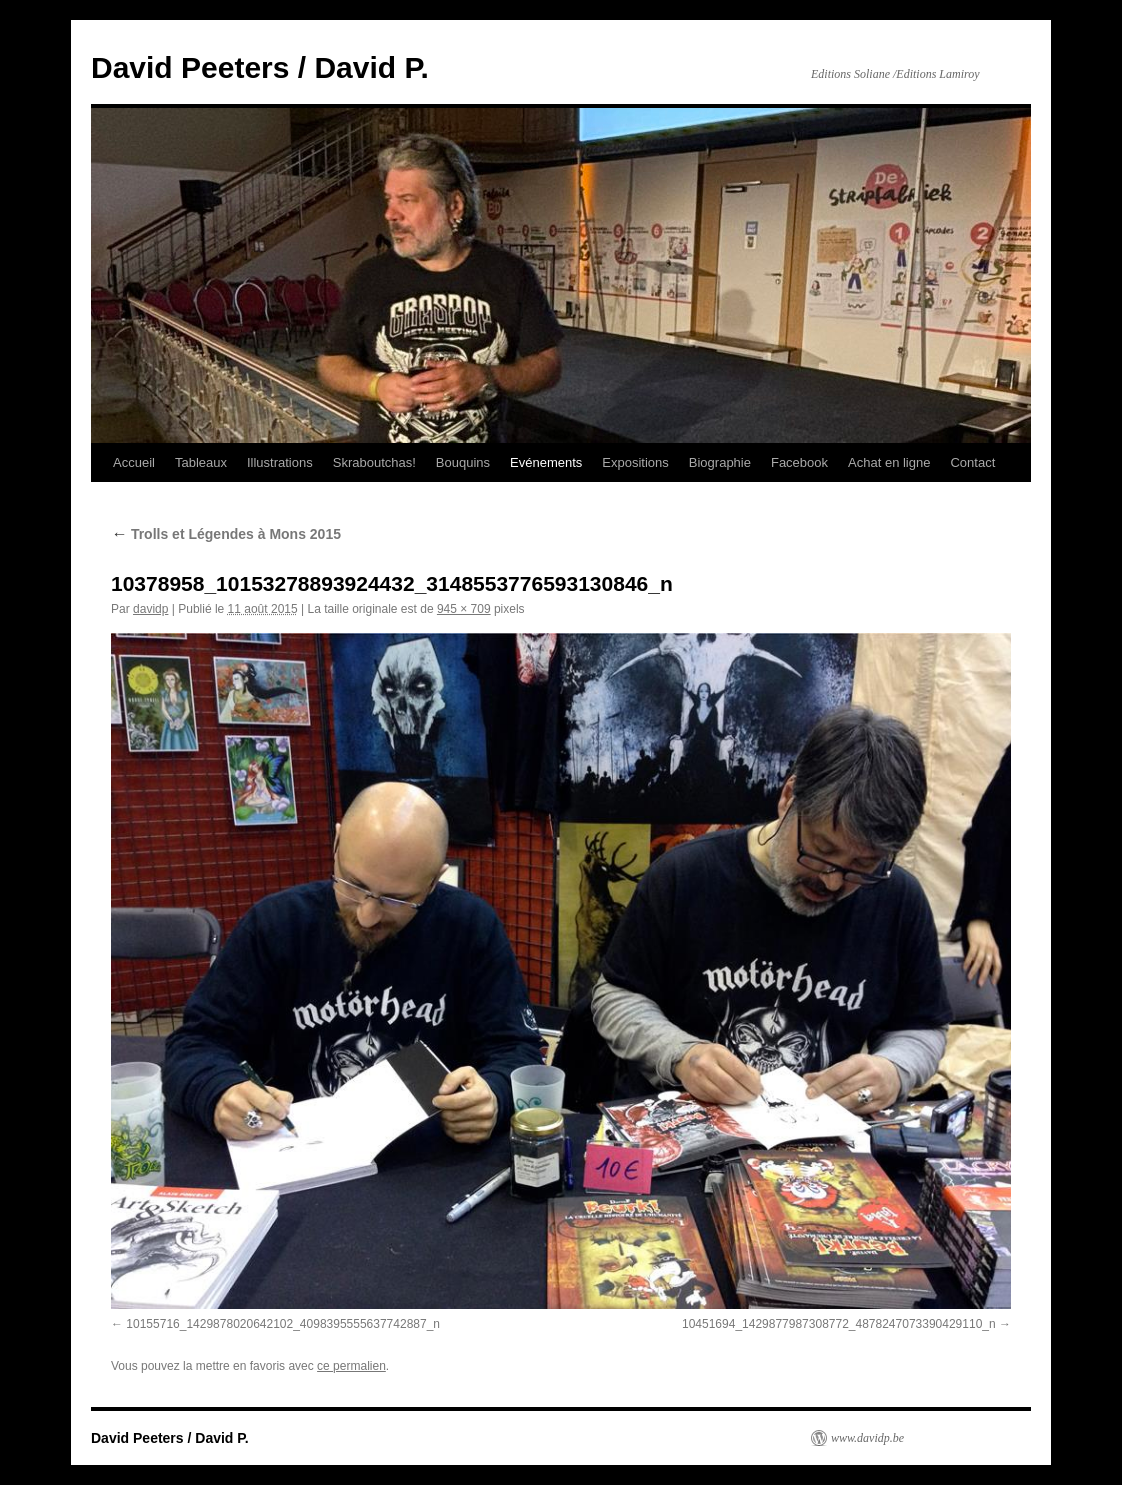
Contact (972, 462)
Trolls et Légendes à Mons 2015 (226, 534)
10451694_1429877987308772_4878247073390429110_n (839, 1324)
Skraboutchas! (374, 462)
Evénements (546, 462)
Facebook (799, 462)
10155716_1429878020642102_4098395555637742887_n (283, 1324)
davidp (150, 609)
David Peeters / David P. (260, 67)
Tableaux (201, 462)
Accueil (134, 462)
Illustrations (280, 462)
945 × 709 (464, 609)
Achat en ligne (889, 462)
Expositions (635, 462)
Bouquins (463, 462)
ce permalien (351, 1366)
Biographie (720, 462)
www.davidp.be (867, 1438)
